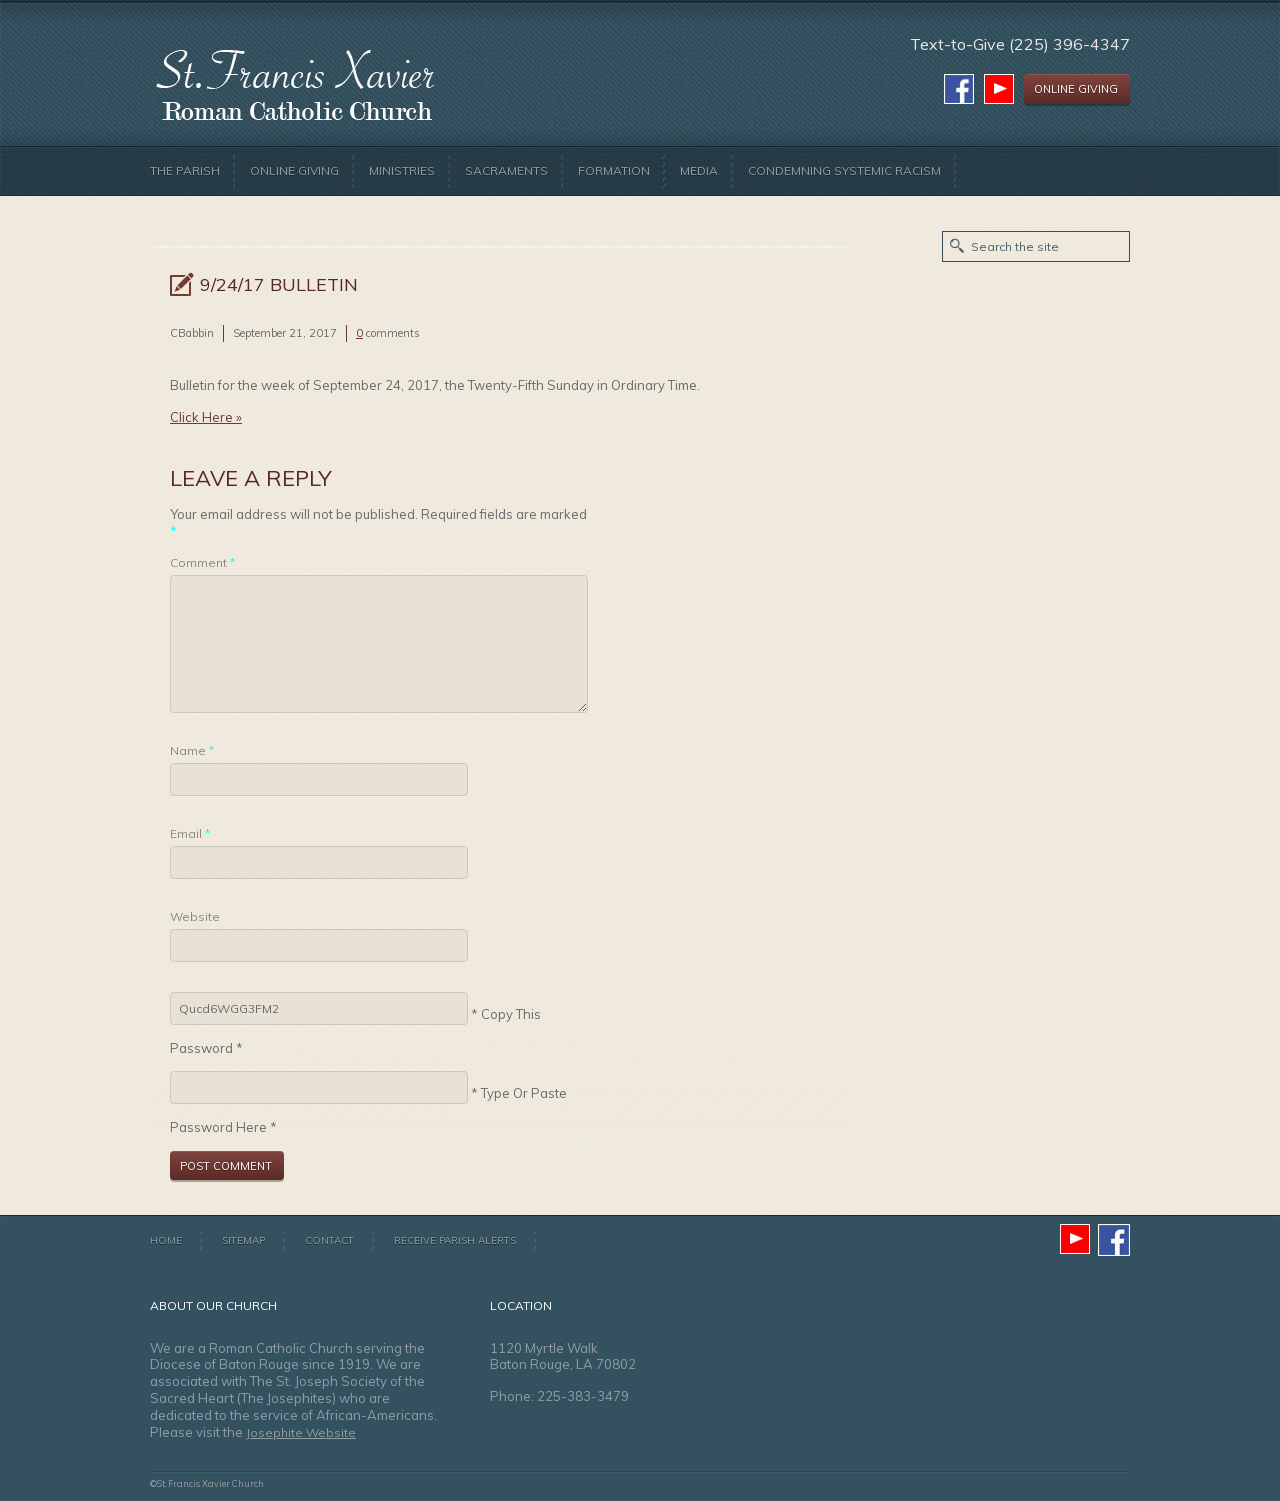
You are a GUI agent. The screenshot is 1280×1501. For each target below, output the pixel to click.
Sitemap (243, 1240)
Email (190, 833)
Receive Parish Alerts (455, 1240)
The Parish (185, 170)
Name (192, 750)
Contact (329, 1240)
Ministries (402, 170)
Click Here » (206, 417)
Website (195, 916)
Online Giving (294, 170)
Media (699, 170)
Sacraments (506, 170)
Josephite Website (301, 1432)
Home (166, 1240)
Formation (614, 170)
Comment (202, 562)
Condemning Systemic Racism (844, 170)
